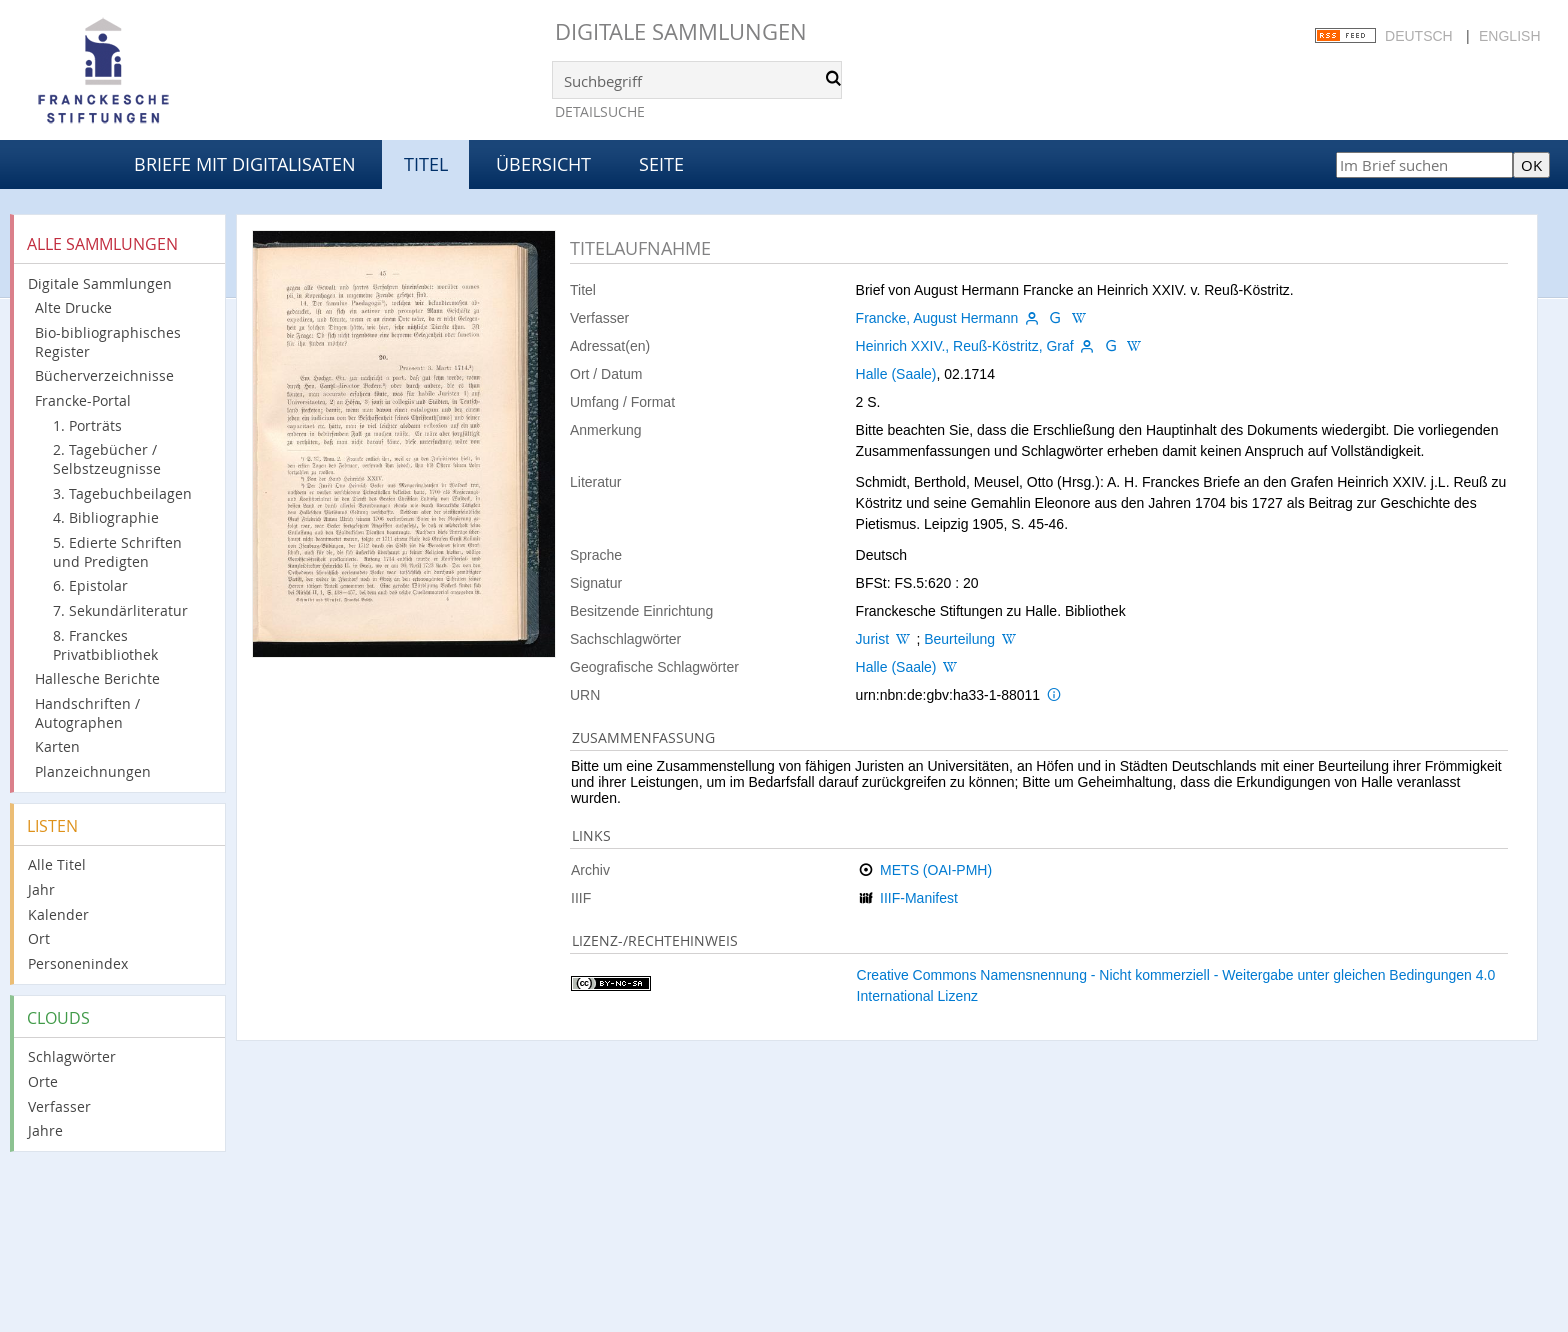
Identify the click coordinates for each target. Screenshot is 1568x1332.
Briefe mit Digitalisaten (245, 164)
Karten (57, 746)
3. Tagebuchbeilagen (122, 493)
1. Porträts (87, 425)
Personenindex (78, 963)
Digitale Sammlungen (681, 31)
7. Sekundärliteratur (120, 610)
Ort (39, 938)
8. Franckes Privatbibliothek (105, 645)
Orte (43, 1081)
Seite (661, 164)
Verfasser (59, 1106)
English (1509, 36)
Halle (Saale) (896, 374)
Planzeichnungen (93, 771)
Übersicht (543, 164)
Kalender (58, 914)
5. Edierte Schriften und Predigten (117, 552)
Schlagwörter (72, 1056)
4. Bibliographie (106, 517)
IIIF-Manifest (919, 898)
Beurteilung (959, 639)
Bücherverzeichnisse (104, 375)
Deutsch (1419, 36)
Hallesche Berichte (97, 678)
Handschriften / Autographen (87, 713)
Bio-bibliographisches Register (108, 342)
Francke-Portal (83, 400)
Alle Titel (57, 864)
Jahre (45, 1130)
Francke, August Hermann (937, 318)
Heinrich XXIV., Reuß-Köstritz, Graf (965, 346)
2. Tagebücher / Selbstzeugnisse (107, 459)
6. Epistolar (90, 585)
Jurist (872, 639)
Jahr (41, 889)
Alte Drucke (73, 307)
